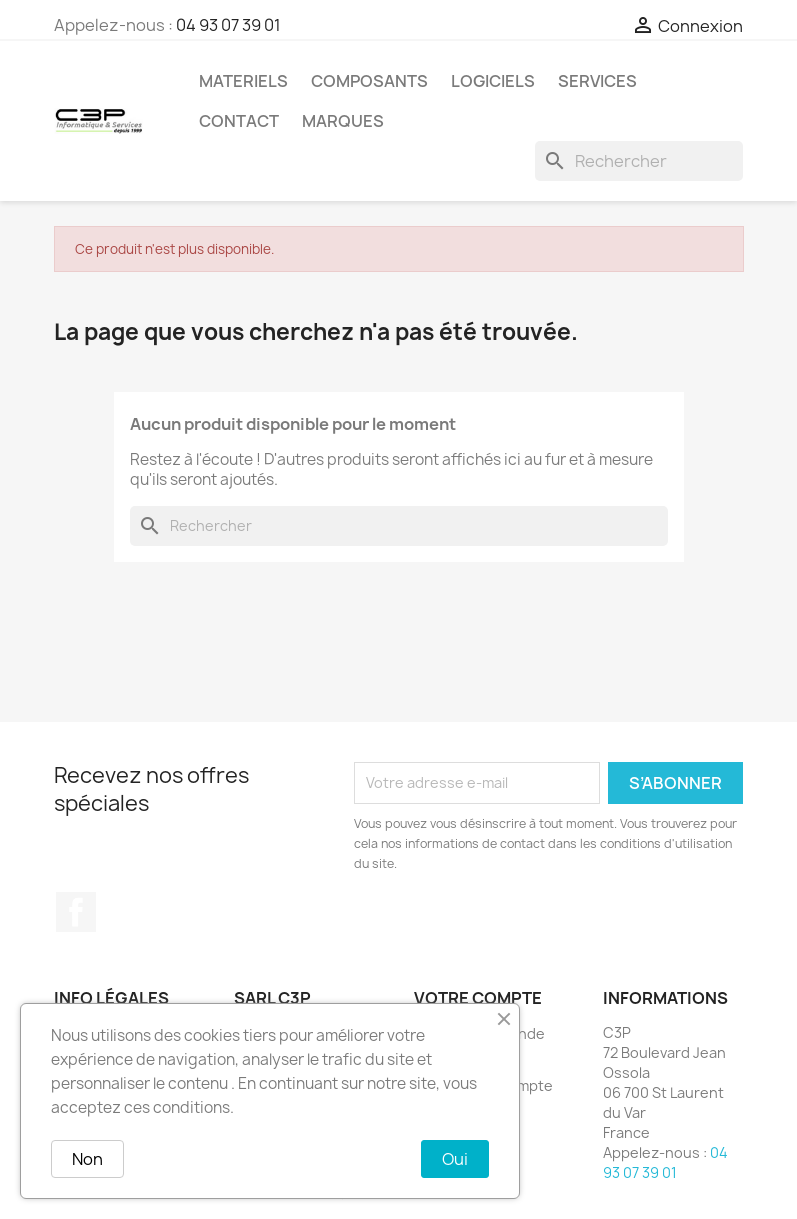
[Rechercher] (639, 161)
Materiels (243, 81)
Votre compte (478, 998)
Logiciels (493, 81)
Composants (369, 81)
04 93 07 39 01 (228, 25)
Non (87, 1159)
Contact (239, 121)
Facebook (76, 912)
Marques (343, 121)
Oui (455, 1159)
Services (597, 81)
